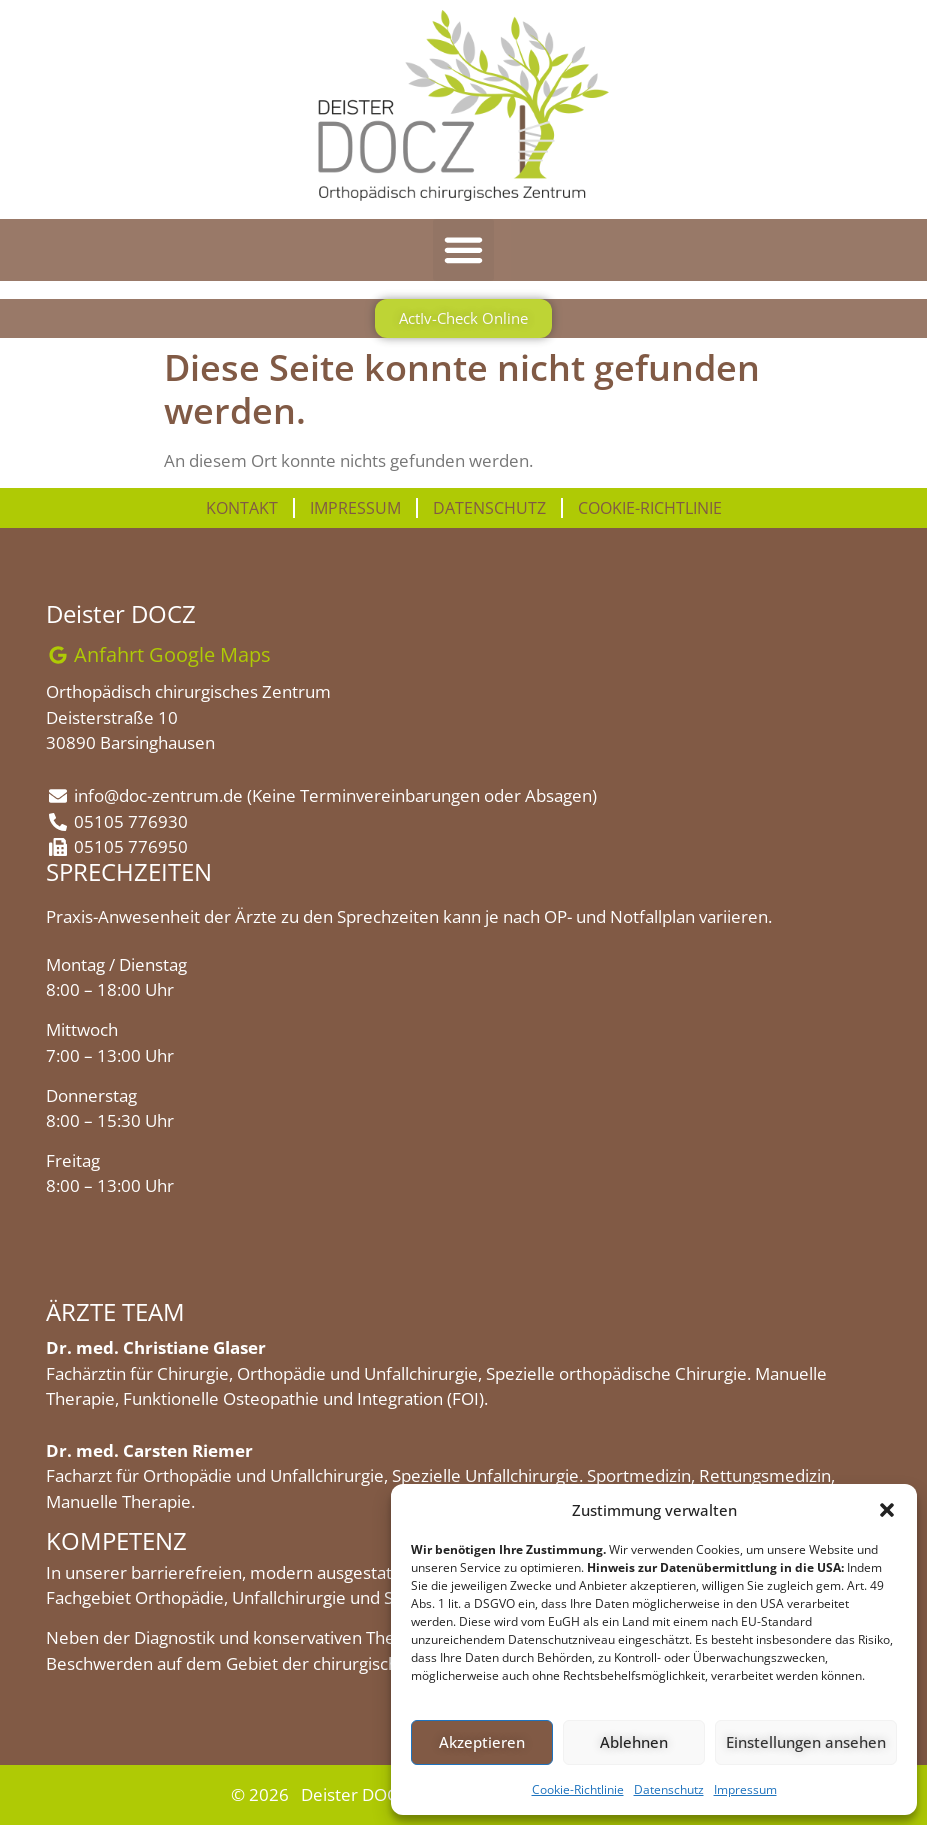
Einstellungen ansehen (806, 1742)
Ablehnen (634, 1742)
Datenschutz (669, 1789)
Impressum (745, 1789)
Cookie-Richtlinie (578, 1789)
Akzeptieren (482, 1742)
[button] (887, 1510)
